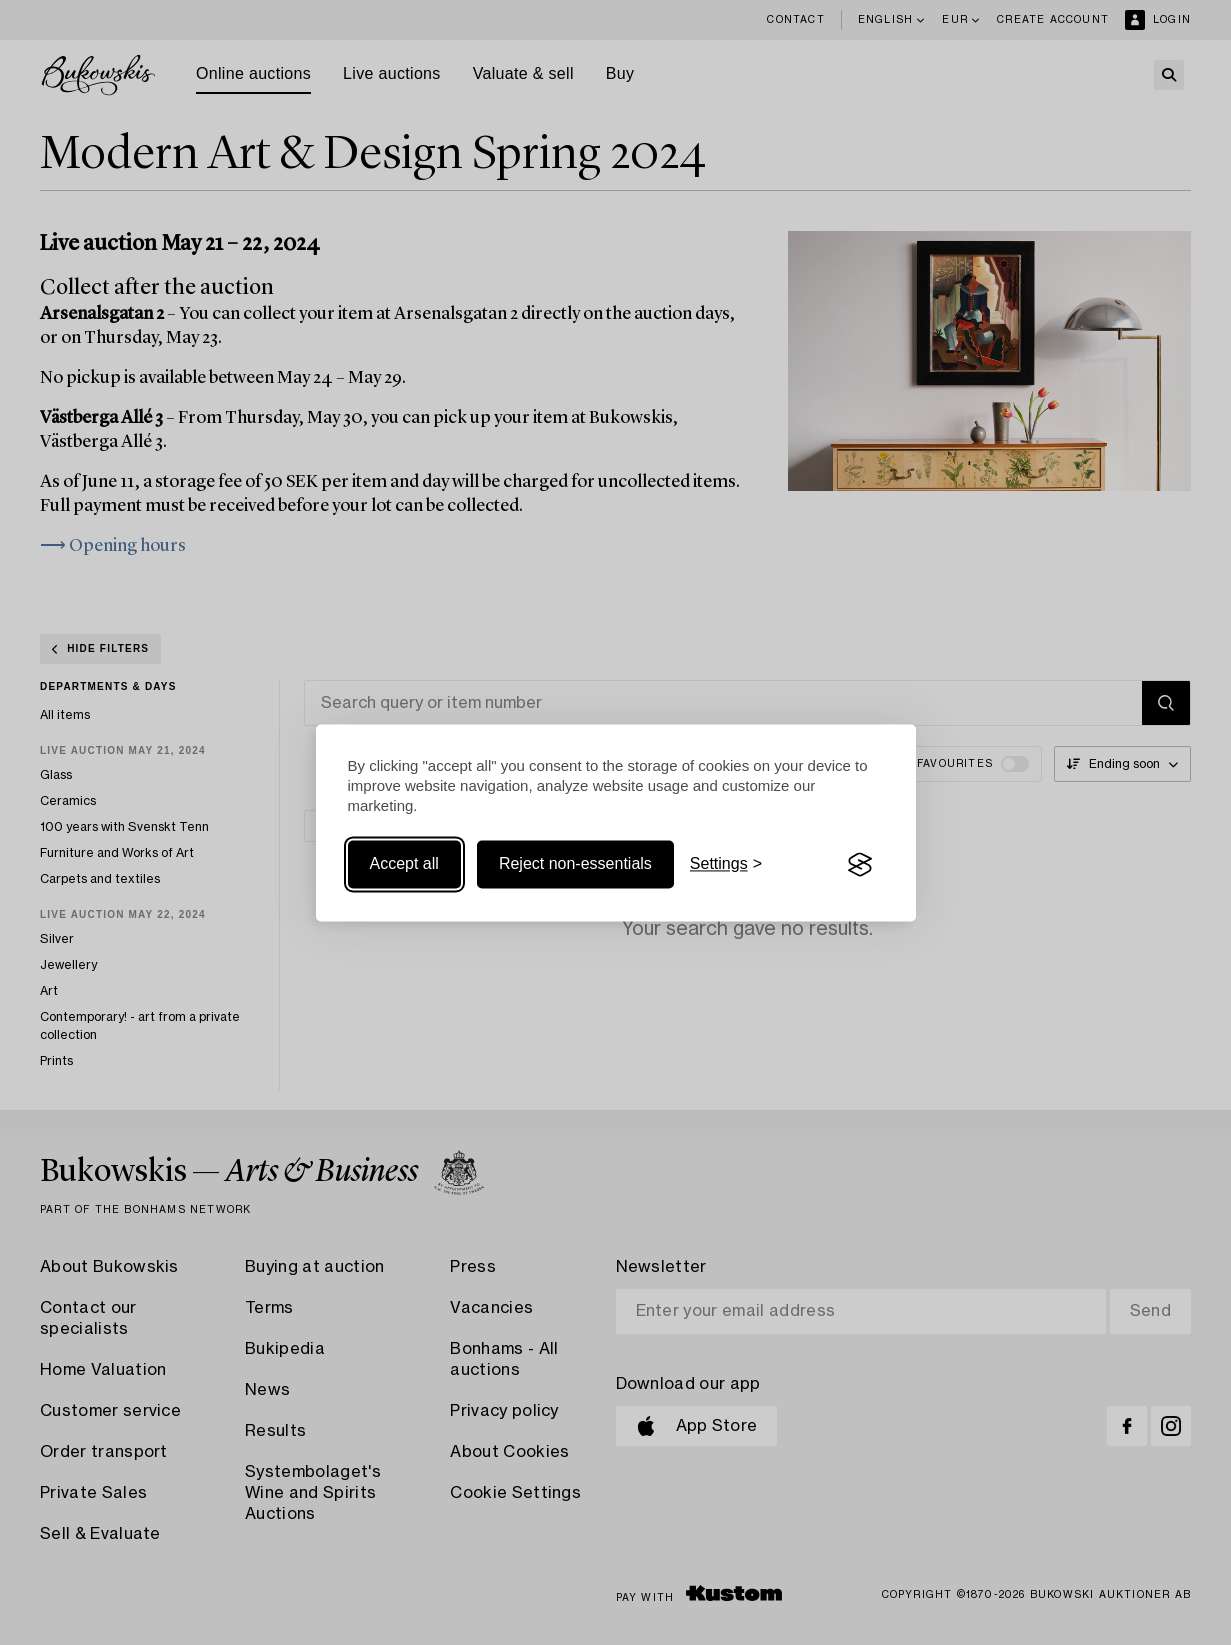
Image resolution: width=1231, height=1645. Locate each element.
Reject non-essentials (575, 864)
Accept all (404, 864)
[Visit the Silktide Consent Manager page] (860, 865)
